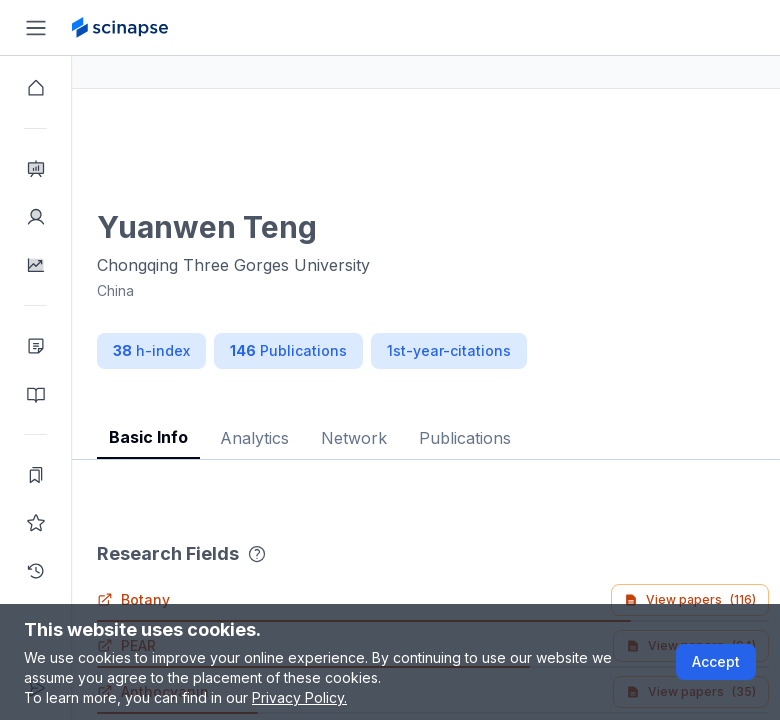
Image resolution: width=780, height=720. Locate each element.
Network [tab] (426, 438)
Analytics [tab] (326, 438)
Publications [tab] (537, 438)
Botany (205, 599)
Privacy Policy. (299, 697)
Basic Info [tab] (220, 437)
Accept (716, 661)
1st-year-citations (521, 350)
